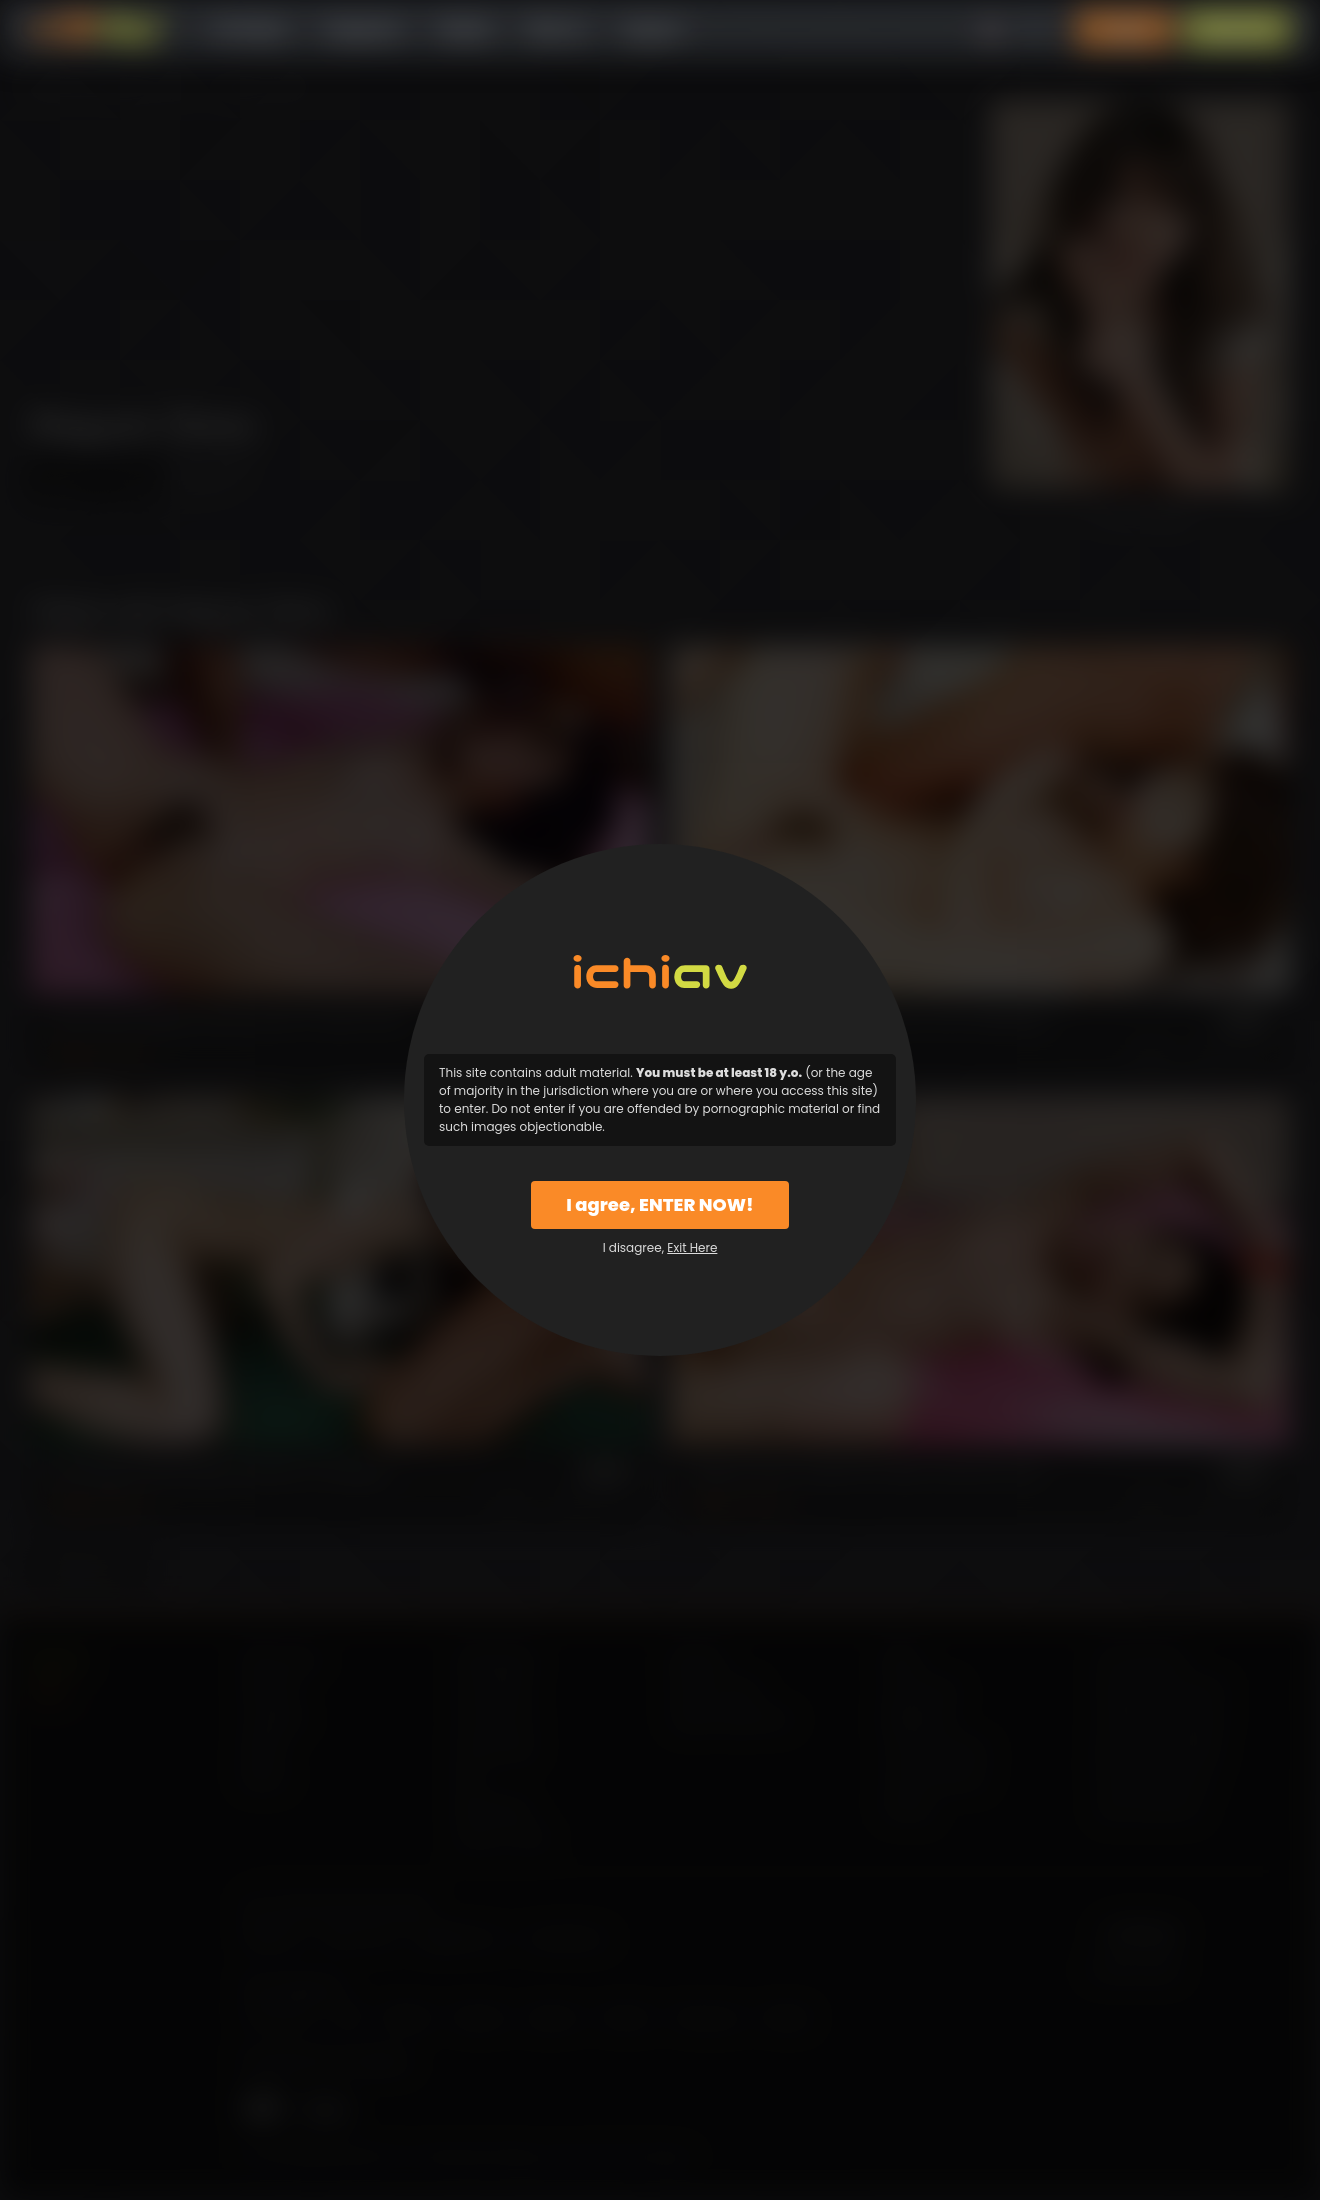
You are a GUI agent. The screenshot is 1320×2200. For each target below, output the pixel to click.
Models (464, 29)
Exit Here (692, 1247)
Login (1125, 29)
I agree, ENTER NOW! (659, 1204)
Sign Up (1237, 29)
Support (652, 29)
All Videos (250, 29)
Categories (362, 29)
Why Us (556, 29)
